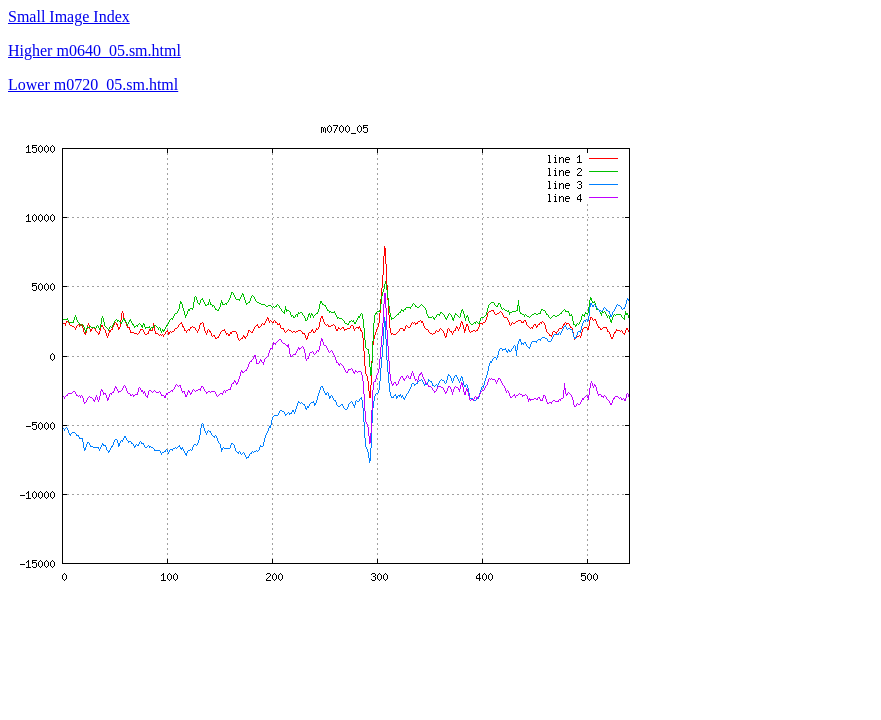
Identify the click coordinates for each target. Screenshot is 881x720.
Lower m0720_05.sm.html (93, 84)
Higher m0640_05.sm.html (94, 50)
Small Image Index (69, 16)
